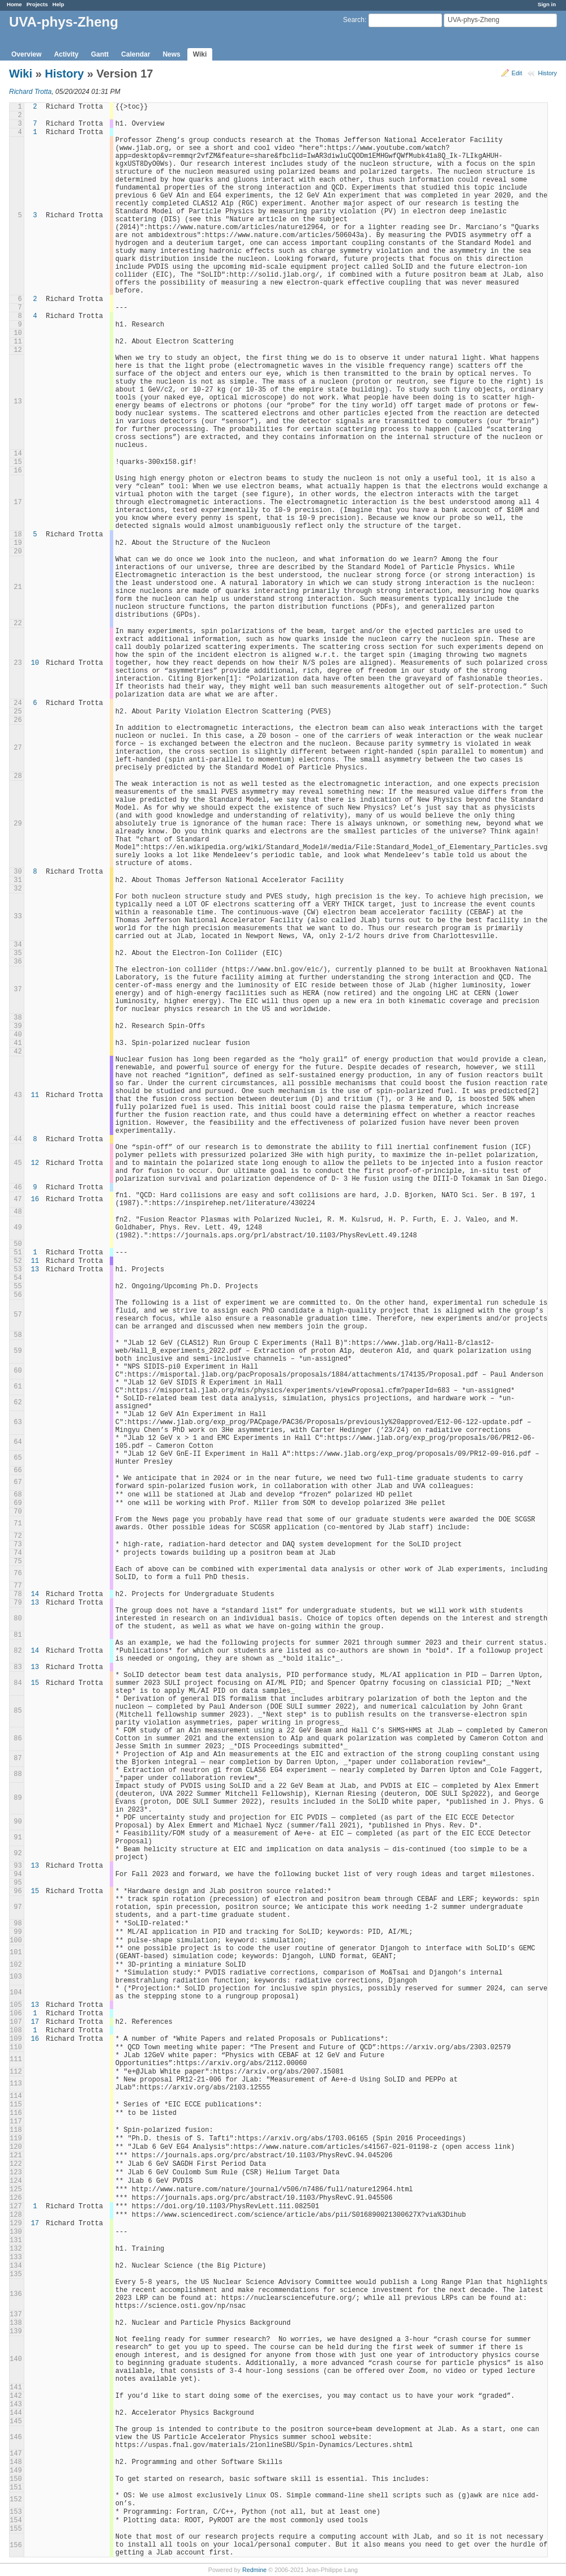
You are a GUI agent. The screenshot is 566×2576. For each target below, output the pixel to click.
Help (59, 4)
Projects (37, 4)
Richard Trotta (30, 92)
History (547, 73)
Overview (26, 54)
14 (35, 1594)
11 (35, 1095)
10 (35, 663)
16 (35, 1199)
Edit (517, 73)
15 (35, 1683)
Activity (66, 54)
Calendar (135, 54)
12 (35, 1163)
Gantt (100, 54)
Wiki (200, 54)
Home (14, 4)
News (171, 54)
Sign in (547, 4)
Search (354, 20)
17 (35, 2022)
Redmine (254, 2569)
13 (35, 1270)
